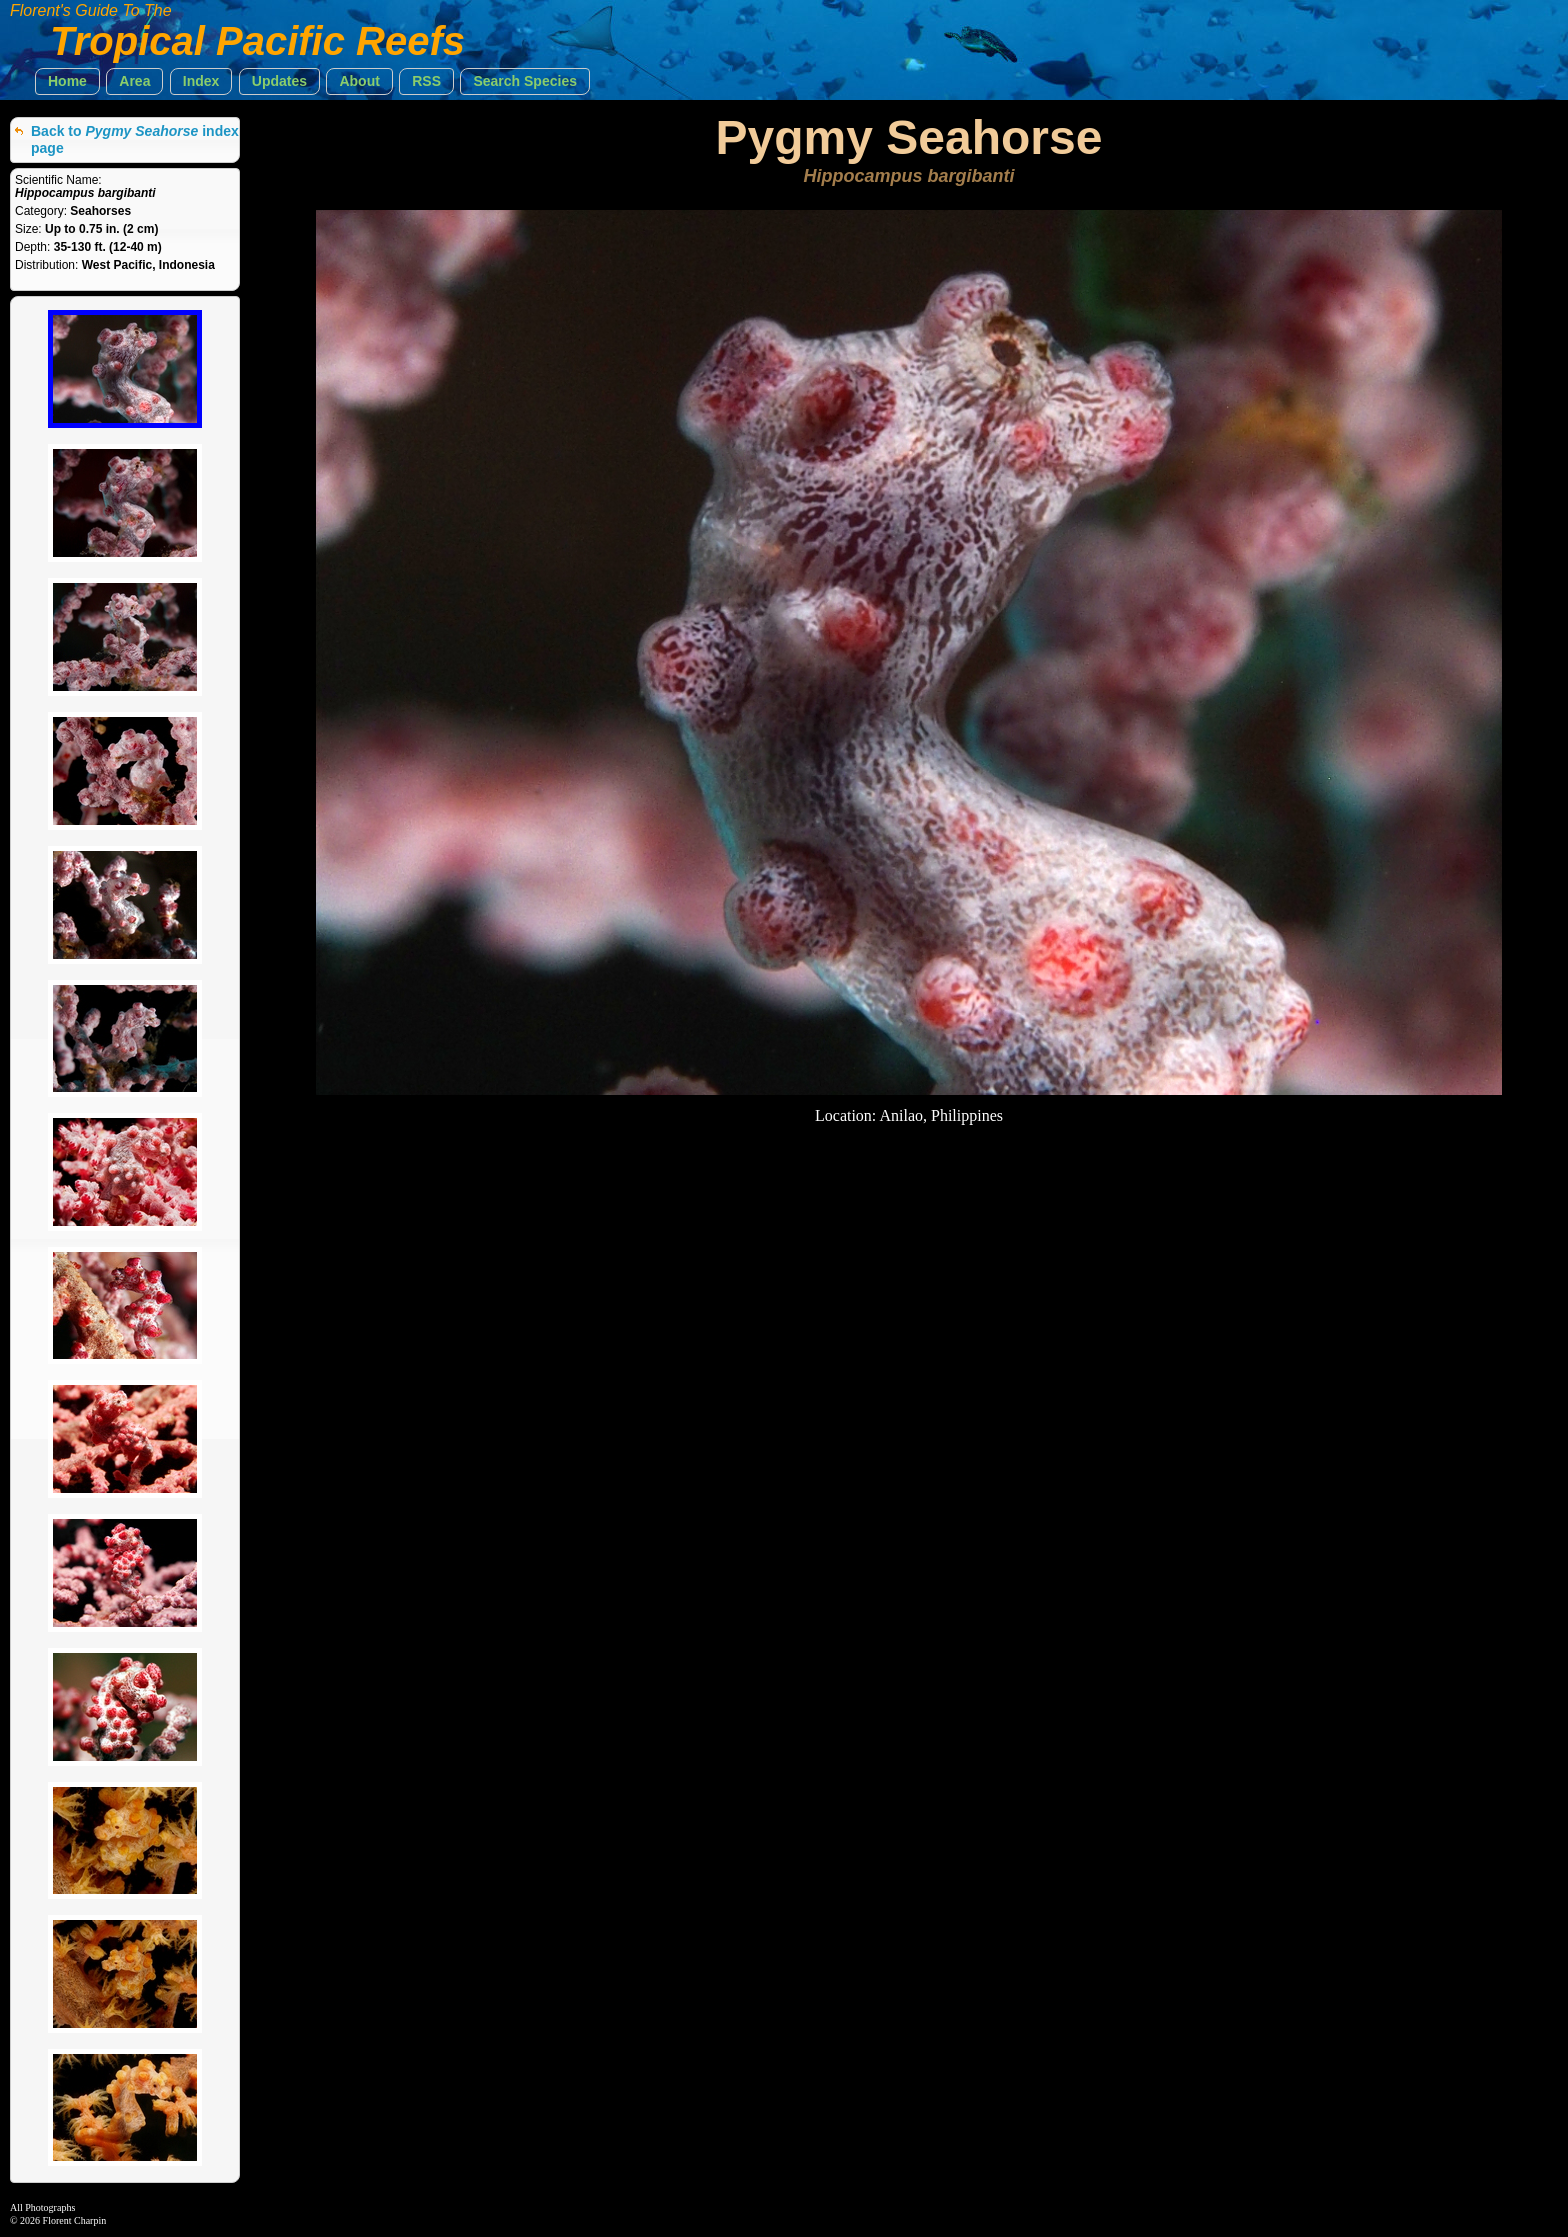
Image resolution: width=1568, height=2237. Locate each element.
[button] (67, 81)
